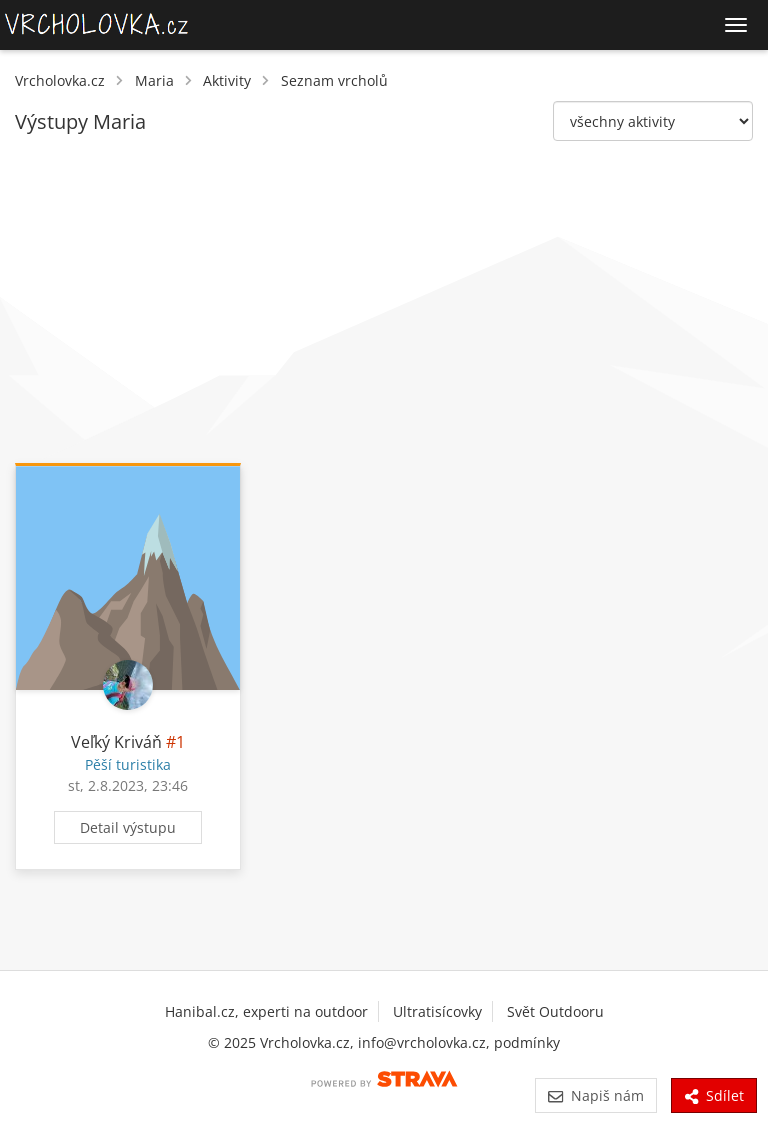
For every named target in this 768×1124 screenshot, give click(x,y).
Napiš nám (595, 1095)
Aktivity (227, 80)
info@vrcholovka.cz (422, 1042)
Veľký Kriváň (116, 742)
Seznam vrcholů (334, 80)
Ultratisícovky (437, 1011)
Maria (154, 80)
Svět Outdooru (555, 1011)
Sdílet (714, 1095)
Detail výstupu (128, 827)
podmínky (527, 1042)
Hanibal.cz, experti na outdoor (266, 1011)
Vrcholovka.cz (60, 80)
